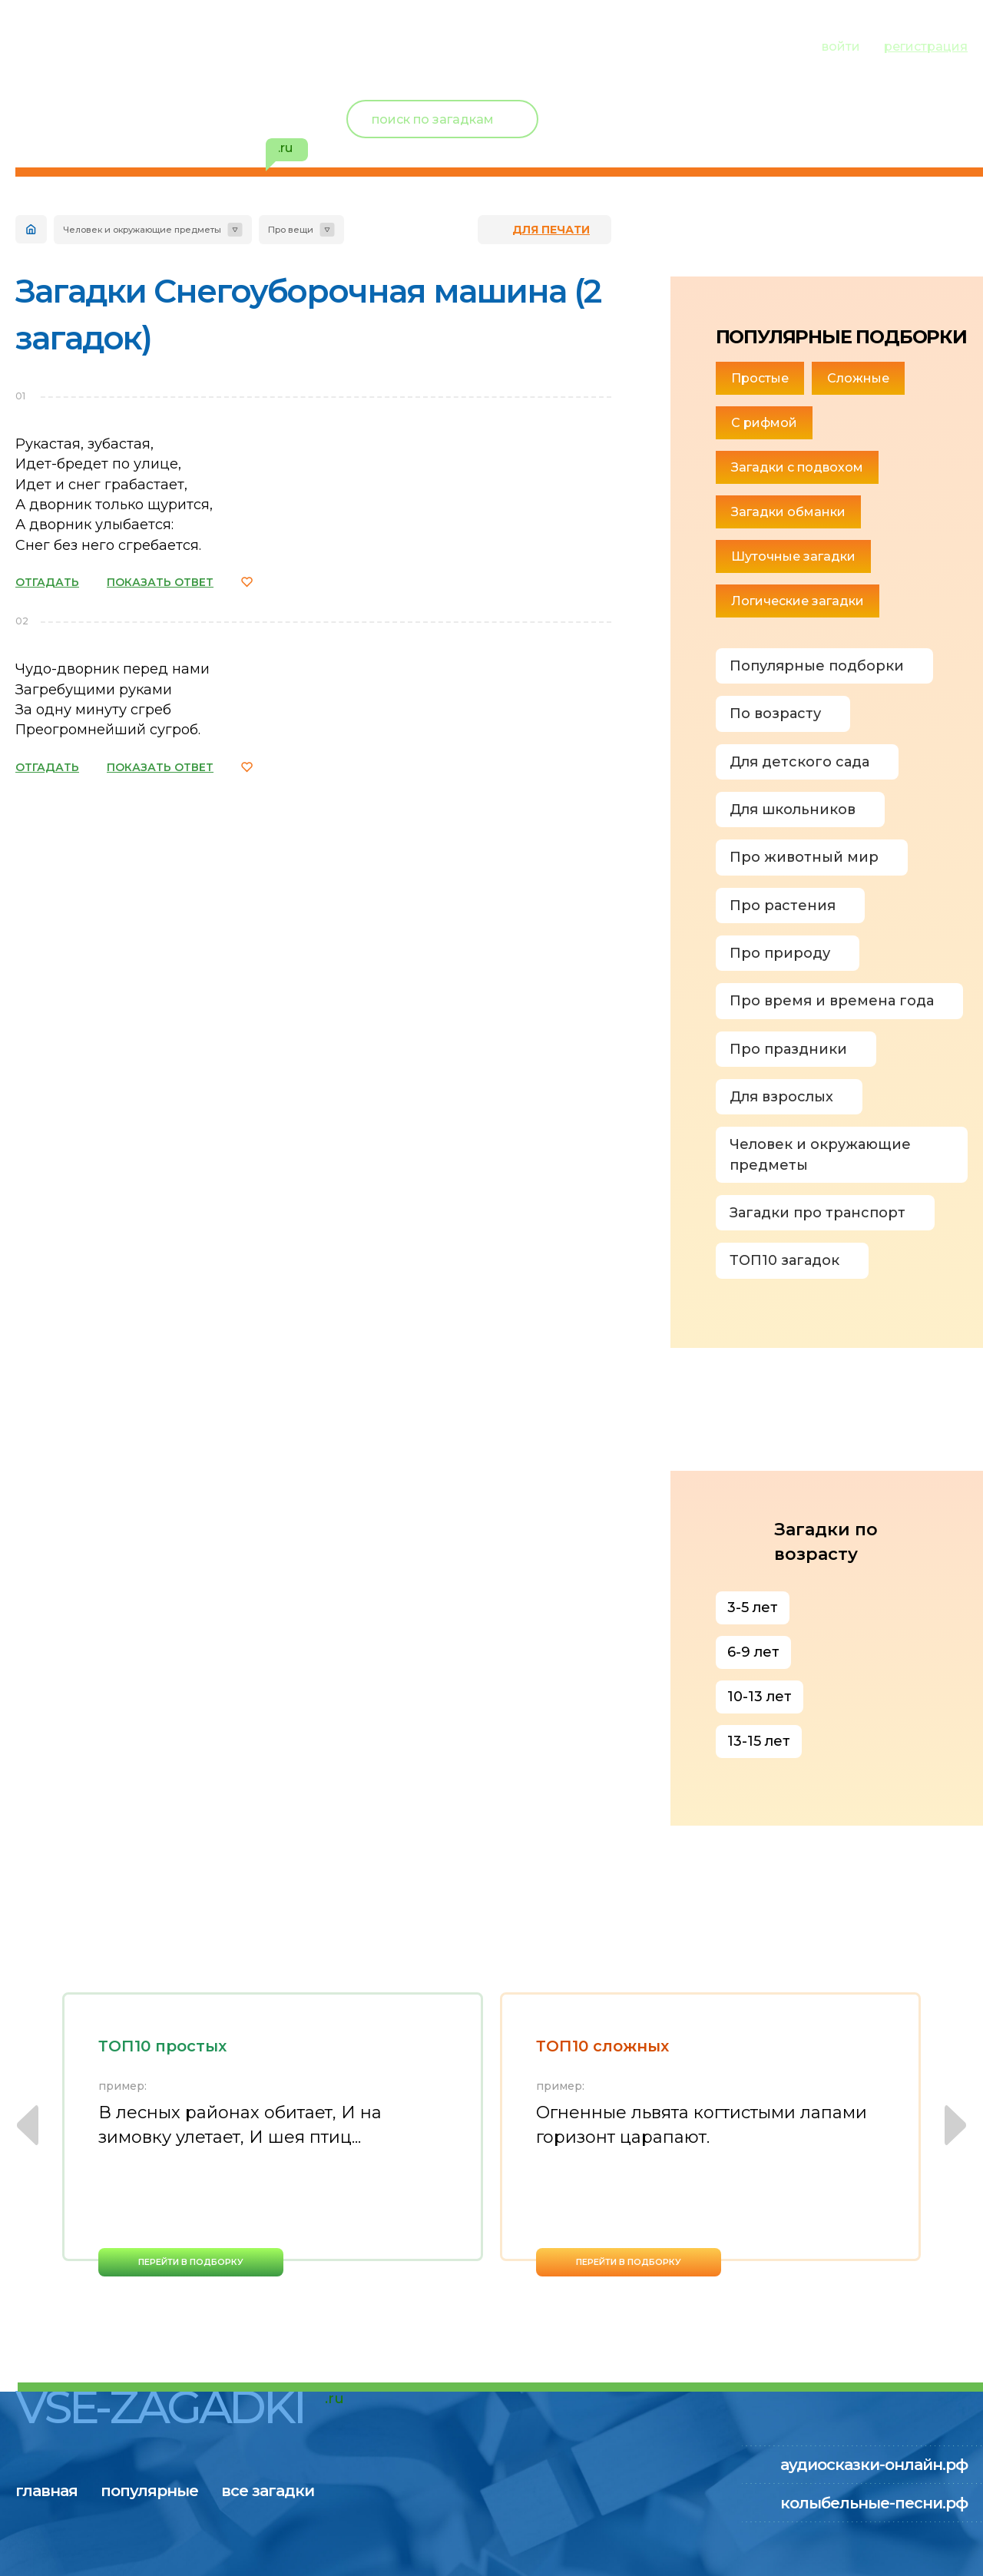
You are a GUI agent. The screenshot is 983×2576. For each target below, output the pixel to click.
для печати (551, 230)
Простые (760, 378)
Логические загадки (797, 601)
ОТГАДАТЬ (47, 582)
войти (841, 46)
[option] (273, 2134)
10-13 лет (759, 1696)
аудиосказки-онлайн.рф (874, 2464)
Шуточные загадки (793, 556)
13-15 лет (758, 1741)
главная (46, 44)
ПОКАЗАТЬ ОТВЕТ (160, 582)
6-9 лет (753, 1652)
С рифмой (764, 423)
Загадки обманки (788, 512)
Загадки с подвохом (797, 467)
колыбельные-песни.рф (874, 2503)
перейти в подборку (190, 2261)
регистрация (926, 46)
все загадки (303, 44)
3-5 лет (752, 1607)
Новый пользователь (865, 107)
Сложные (858, 378)
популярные (167, 44)
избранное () (878, 138)
